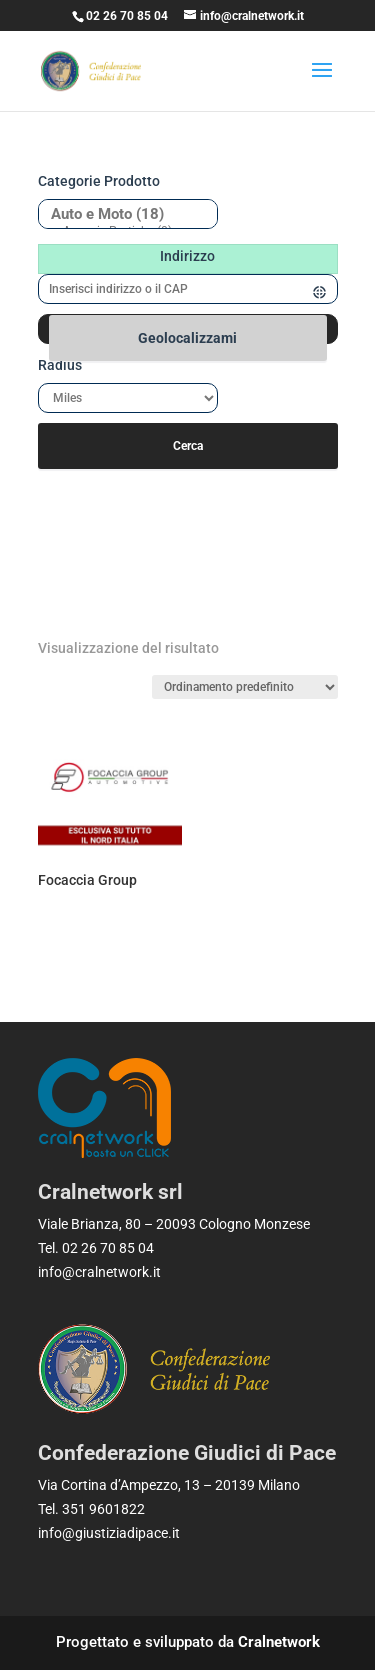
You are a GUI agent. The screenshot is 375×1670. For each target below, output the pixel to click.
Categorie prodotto (99, 181)
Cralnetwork (279, 1642)
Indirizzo (187, 256)
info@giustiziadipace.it (109, 1533)
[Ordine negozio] (245, 687)
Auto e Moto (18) (120, 214)
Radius (60, 365)
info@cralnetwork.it (99, 1272)
